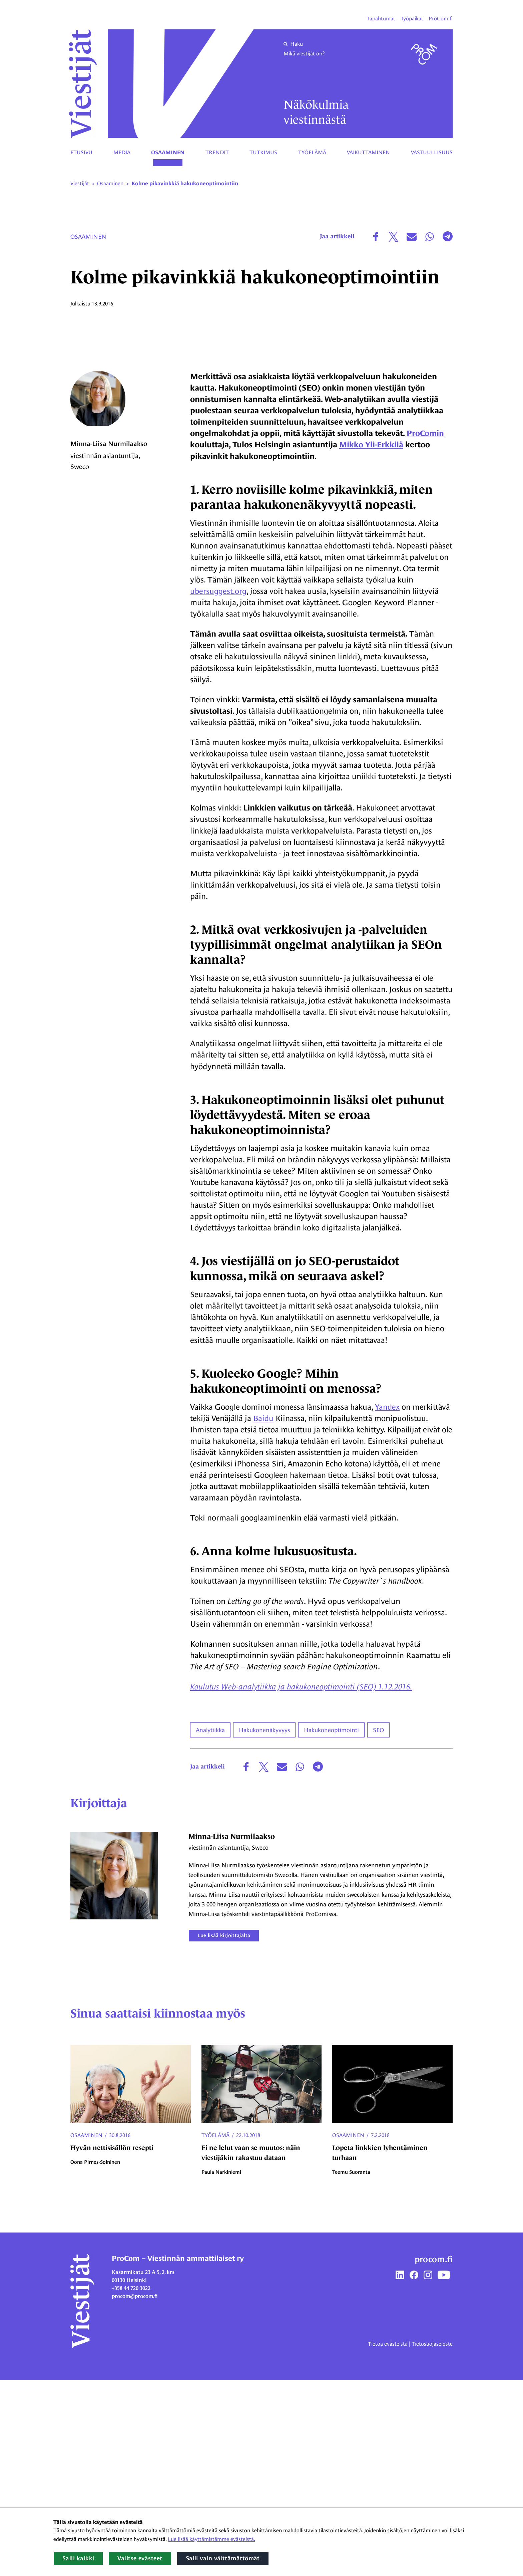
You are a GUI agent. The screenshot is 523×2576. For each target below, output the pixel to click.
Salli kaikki (78, 2558)
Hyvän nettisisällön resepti (111, 2343)
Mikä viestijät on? (304, 53)
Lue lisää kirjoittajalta (225, 2131)
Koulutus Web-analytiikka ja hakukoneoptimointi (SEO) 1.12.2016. (301, 1882)
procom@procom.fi (135, 2492)
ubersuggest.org (218, 786)
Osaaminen (167, 153)
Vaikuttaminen (368, 152)
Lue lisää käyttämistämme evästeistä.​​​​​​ (211, 2539)
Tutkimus (263, 152)
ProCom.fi (441, 18)
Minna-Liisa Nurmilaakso (108, 642)
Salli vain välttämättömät (223, 2558)
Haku (293, 44)
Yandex (387, 1602)
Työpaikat (412, 18)
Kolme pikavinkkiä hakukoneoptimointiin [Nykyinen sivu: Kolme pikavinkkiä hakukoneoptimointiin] (184, 184)
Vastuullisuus (432, 152)
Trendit (217, 152)
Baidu (263, 1613)
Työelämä (312, 152)
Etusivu (81, 152)
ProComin (425, 629)
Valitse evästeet (139, 2558)
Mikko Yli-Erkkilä (371, 640)
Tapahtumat (381, 18)
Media (121, 152)
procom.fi (434, 2455)
